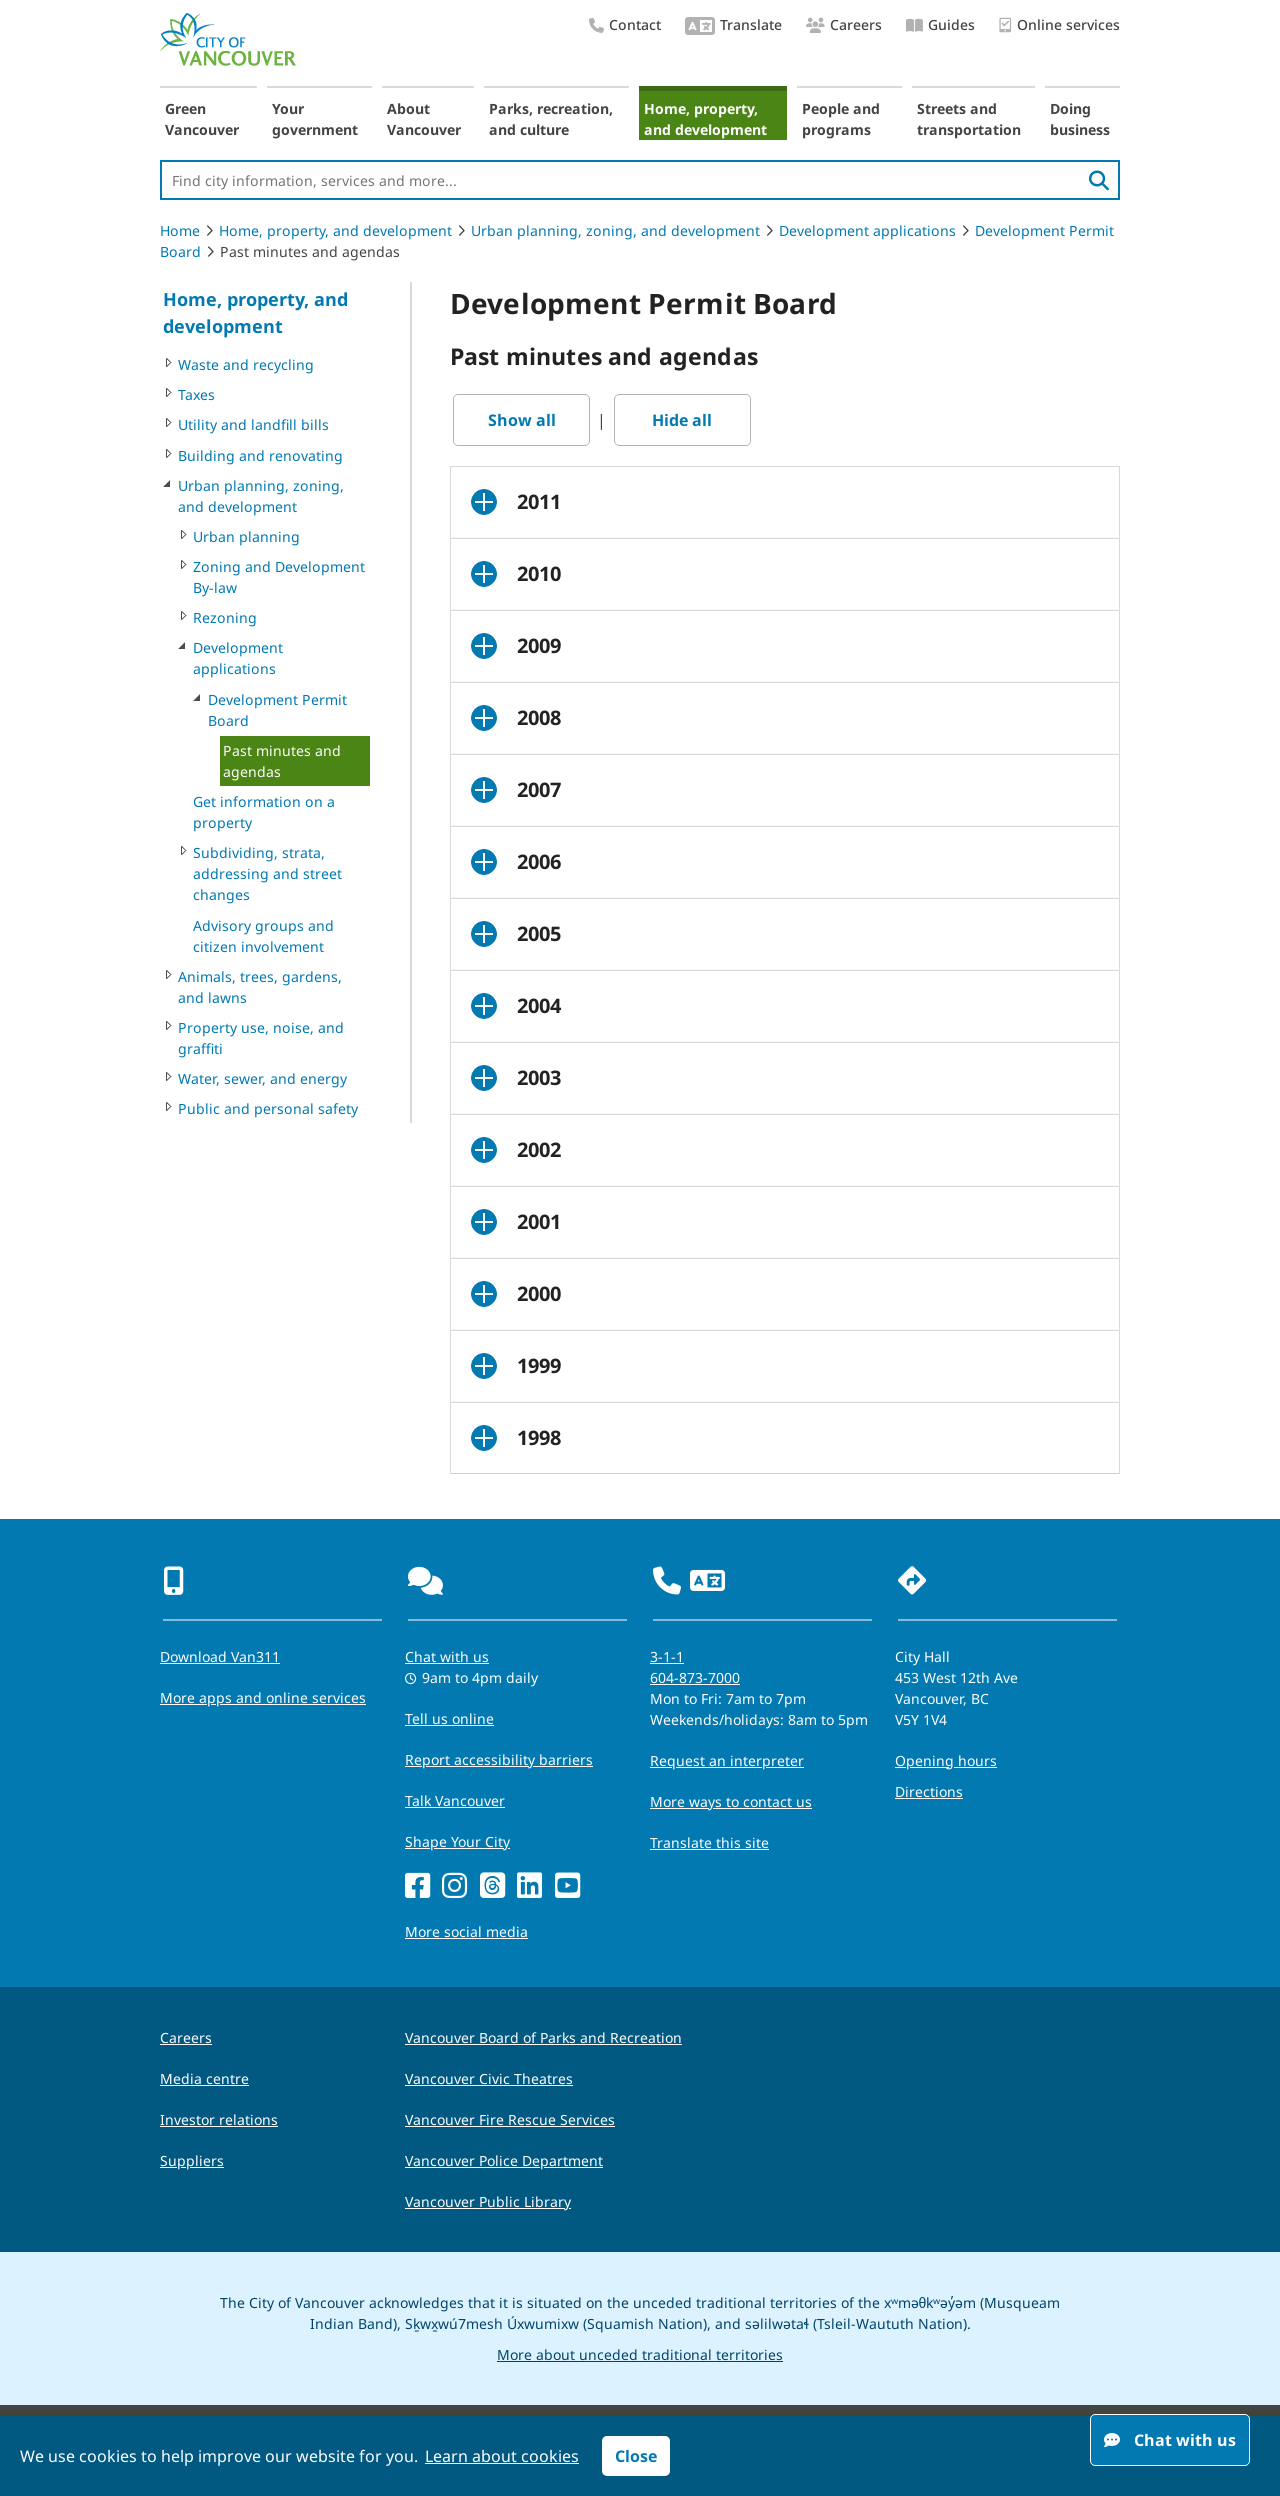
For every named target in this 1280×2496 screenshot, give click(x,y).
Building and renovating (260, 455)
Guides (940, 24)
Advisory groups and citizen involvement (263, 936)
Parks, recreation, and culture (551, 119)
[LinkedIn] (529, 1886)
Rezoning (225, 617)
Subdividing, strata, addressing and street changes (267, 873)
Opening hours (946, 1760)
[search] (1099, 180)
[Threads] (492, 1886)
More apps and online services (263, 1697)
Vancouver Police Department (504, 2160)
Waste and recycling (246, 364)
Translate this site (709, 1842)
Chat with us (1170, 2440)
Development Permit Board (277, 710)
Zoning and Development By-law (279, 577)
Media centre (204, 2078)
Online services (1059, 25)
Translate (733, 26)
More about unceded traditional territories (640, 2354)
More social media (466, 1931)
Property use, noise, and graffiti (261, 1038)
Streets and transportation (969, 119)
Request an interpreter (727, 1760)
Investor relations (219, 2119)
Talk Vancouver (455, 1800)
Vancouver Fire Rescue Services (510, 2119)
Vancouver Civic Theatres (489, 2078)
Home (180, 230)
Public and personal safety (268, 1108)
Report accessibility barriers (499, 1759)
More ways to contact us (731, 1801)
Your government (315, 119)
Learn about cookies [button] (502, 2456)
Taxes (196, 394)
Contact (625, 24)
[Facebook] (417, 1886)
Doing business (1080, 119)
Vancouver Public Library (488, 2201)
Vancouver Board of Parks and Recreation (543, 2037)
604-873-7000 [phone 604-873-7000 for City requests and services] (695, 1677)
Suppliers (192, 2160)
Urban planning (246, 536)
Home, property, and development (705, 119)
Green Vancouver (202, 119)
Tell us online (449, 1718)
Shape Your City (457, 1841)
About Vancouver (424, 119)
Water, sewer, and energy (262, 1078)
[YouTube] (567, 1886)
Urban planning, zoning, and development (615, 230)
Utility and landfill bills (253, 424)
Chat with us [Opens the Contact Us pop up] (447, 1656)
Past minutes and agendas (282, 761)
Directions (929, 1791)
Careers (844, 24)
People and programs (841, 119)
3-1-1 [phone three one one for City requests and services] (667, 1656)
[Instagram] (454, 1886)
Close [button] (636, 2456)
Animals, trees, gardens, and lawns (260, 987)
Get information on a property (264, 812)
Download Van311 (220, 1656)
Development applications (867, 230)
